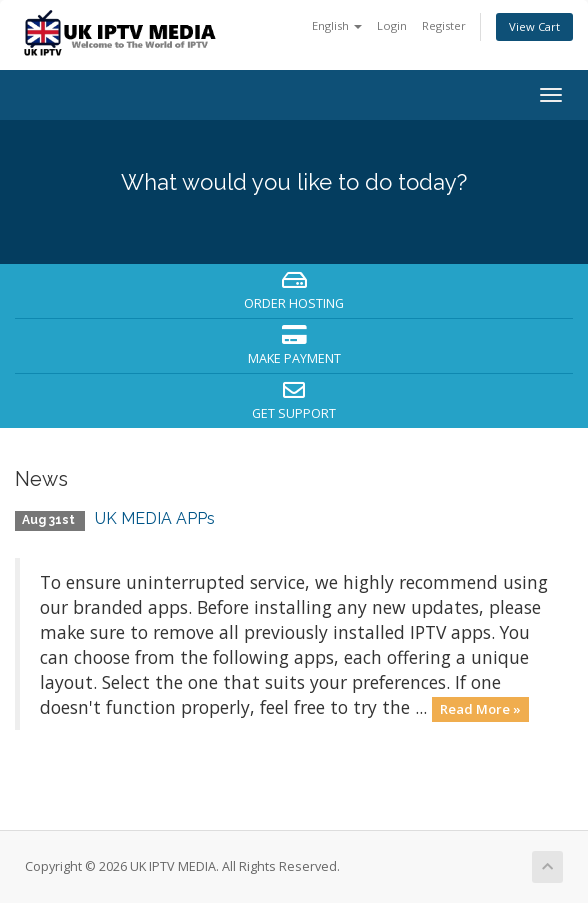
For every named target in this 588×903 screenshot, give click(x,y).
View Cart (534, 26)
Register (444, 25)
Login (392, 25)
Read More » (480, 709)
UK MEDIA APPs (155, 518)
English (337, 25)
